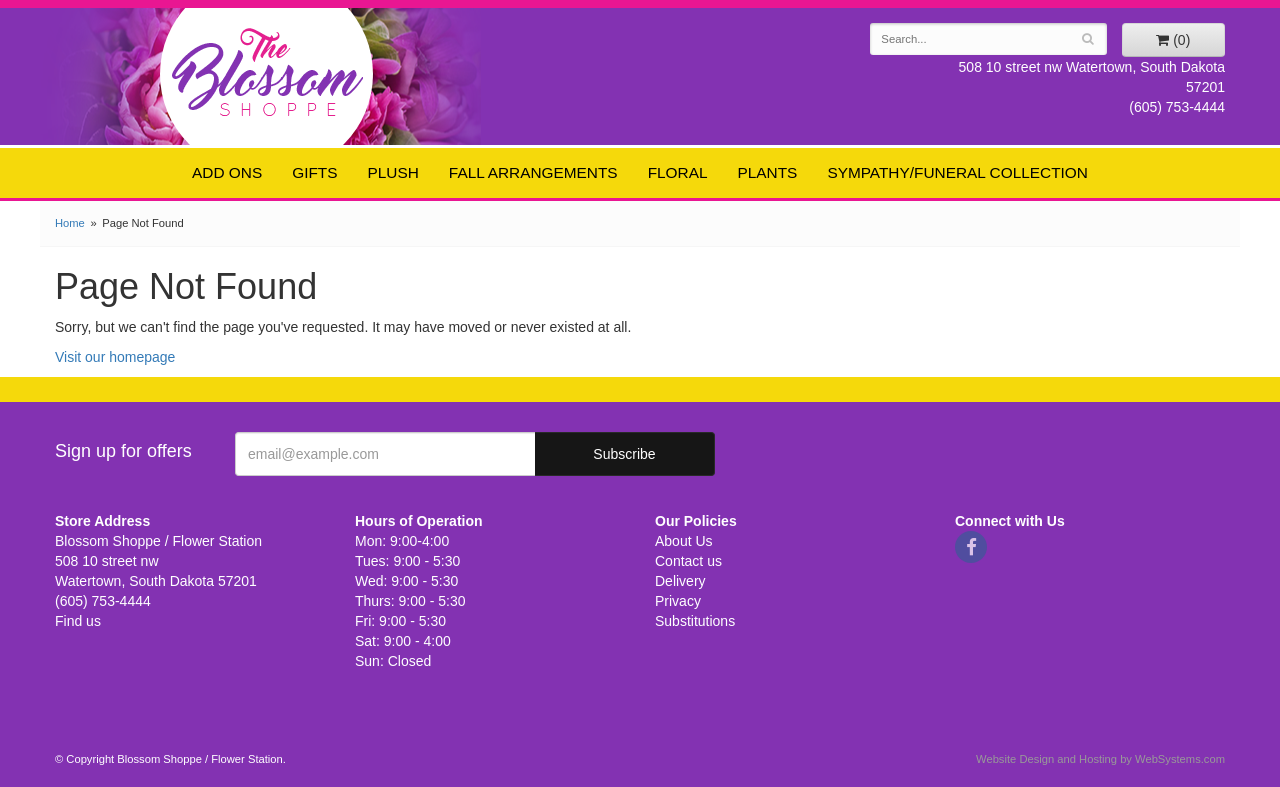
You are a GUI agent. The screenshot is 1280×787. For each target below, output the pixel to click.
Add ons (227, 172)
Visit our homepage (115, 357)
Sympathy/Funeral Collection (957, 172)
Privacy (678, 601)
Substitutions (695, 621)
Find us (78, 621)
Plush (393, 172)
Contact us (688, 561)
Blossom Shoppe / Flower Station (267, 72)
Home (70, 223)
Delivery (680, 581)
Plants (768, 172)
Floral (678, 172)
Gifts (314, 172)
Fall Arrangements (533, 172)
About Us (684, 541)
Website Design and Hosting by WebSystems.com (1100, 759)
